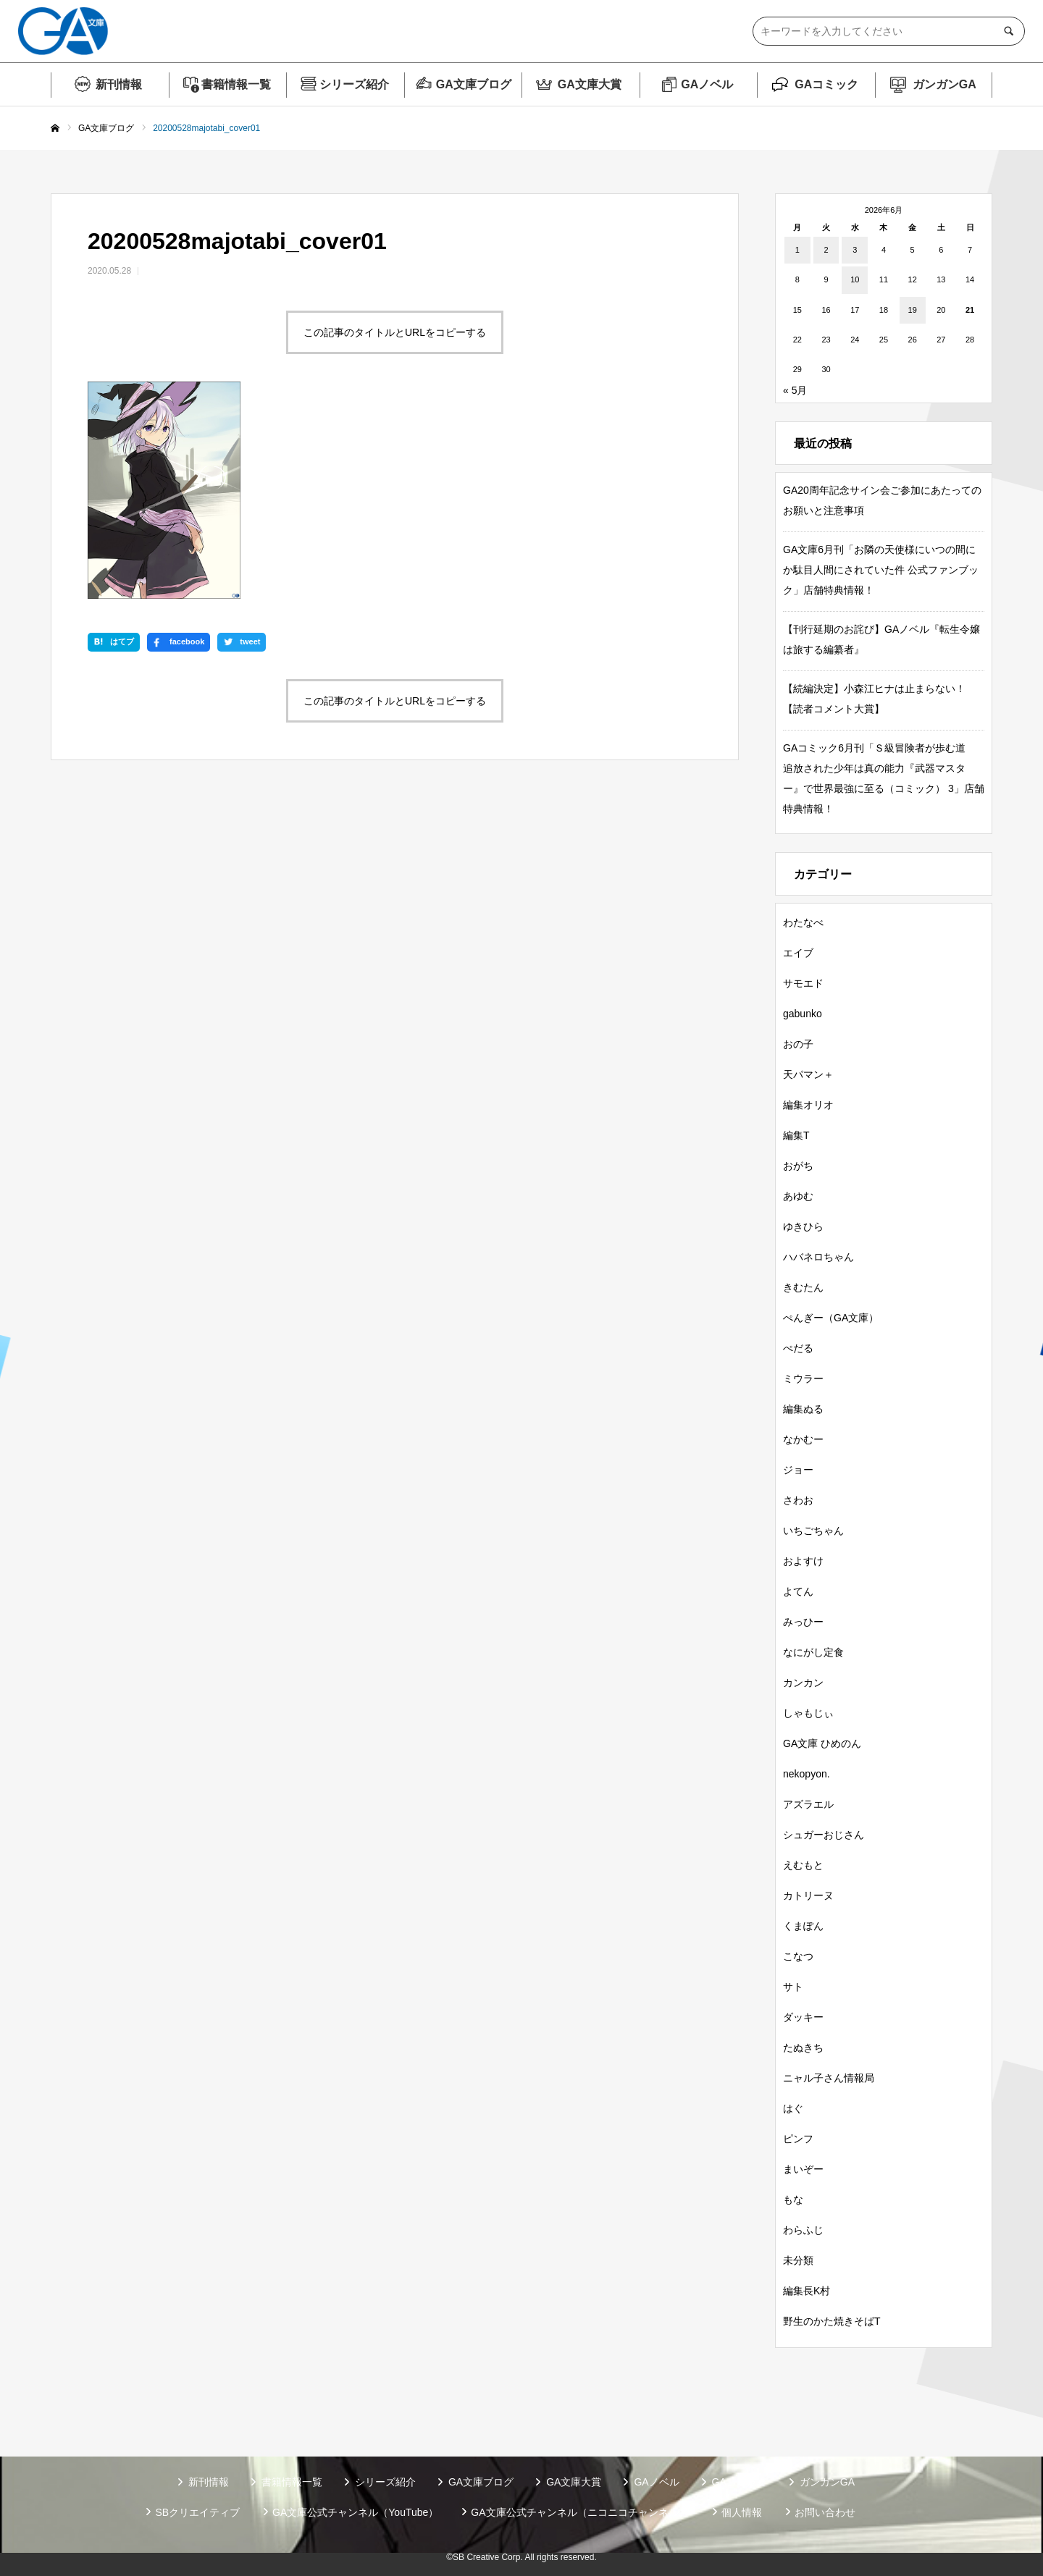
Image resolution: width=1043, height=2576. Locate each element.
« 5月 (795, 390)
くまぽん (803, 1926)
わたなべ (803, 922)
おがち (798, 1165)
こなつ (798, 1956)
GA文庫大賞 (589, 84)
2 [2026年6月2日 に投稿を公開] (826, 249)
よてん (798, 1591)
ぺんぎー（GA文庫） (831, 1317)
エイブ (798, 953)
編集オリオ (808, 1105)
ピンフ (798, 2138)
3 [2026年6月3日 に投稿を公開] (855, 249)
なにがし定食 (813, 1652)
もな (793, 2199)
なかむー (803, 1439)
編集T (796, 1135)
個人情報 (741, 2512)
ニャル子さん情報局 (828, 2078)
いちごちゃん (813, 1530)
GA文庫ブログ (473, 84)
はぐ (793, 2108)
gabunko (802, 1013)
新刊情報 (119, 84)
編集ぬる (803, 1409)
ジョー (798, 1470)
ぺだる (798, 1348)
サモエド (803, 983)
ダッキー (803, 2017)
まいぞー (803, 2169)
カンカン (803, 1682)
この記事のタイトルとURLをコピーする (394, 332)
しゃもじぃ (808, 1713)
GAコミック (826, 84)
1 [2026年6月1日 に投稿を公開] (797, 249)
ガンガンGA (944, 84)
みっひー (803, 1622)
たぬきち (803, 2047)
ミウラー (803, 1378)
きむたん (803, 1287)
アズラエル (808, 1804)
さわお (798, 1500)
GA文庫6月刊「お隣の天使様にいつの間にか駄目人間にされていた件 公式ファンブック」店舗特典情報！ (881, 570)
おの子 (798, 1044)
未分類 (798, 2260)
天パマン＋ (808, 1074)
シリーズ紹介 (354, 84)
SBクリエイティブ (197, 2512)
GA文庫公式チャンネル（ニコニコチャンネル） (579, 2512)
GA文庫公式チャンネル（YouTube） (355, 2512)
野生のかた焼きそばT (832, 2321)
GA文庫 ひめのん (822, 1743)
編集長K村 (806, 2291)
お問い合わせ (825, 2512)
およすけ (803, 1561)
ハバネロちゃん (818, 1257)
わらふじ (803, 2230)
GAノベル (707, 84)
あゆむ (798, 1196)
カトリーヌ (808, 1895)
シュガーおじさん (823, 1834)
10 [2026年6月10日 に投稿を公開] (854, 279)
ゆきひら (803, 1226)
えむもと (803, 1865)
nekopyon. (806, 1774)
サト (793, 1986)
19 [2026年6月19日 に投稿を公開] (912, 310)
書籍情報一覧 (236, 84)
